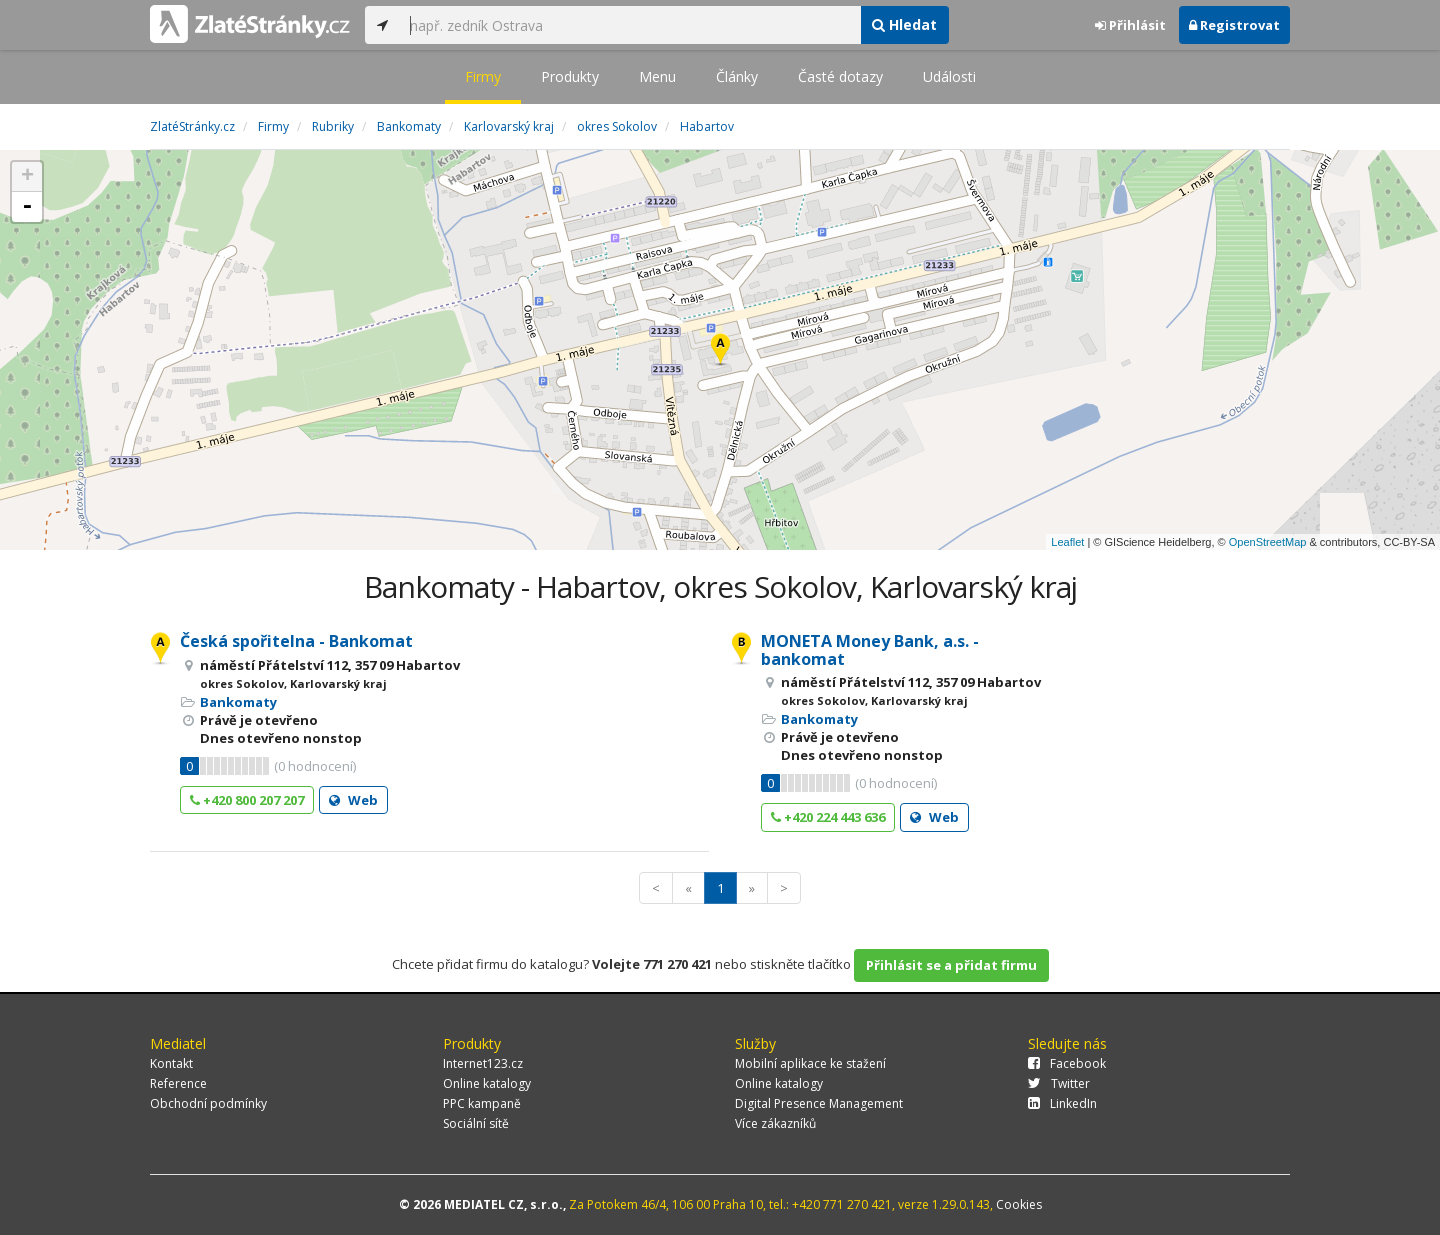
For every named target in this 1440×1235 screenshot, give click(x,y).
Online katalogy (487, 1083)
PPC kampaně (482, 1103)
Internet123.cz (483, 1063)
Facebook (1067, 1063)
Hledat (904, 24)
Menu (657, 76)
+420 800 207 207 (247, 800)
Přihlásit (1130, 25)
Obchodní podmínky (208, 1103)
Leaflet (1067, 542)
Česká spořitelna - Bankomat (296, 641)
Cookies (1019, 1204)
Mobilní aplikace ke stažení (810, 1063)
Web (353, 800)
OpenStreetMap (1268, 542)
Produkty (570, 76)
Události (949, 76)
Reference (178, 1083)
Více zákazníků (775, 1123)
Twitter (1059, 1083)
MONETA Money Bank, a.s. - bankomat (870, 650)
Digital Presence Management (819, 1103)
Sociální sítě (476, 1123)
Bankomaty (238, 702)
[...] (630, 25)
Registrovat (1234, 25)
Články (737, 76)
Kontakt (171, 1063)
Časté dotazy (840, 76)
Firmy (483, 76)
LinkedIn (1062, 1103)
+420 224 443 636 (828, 817)
